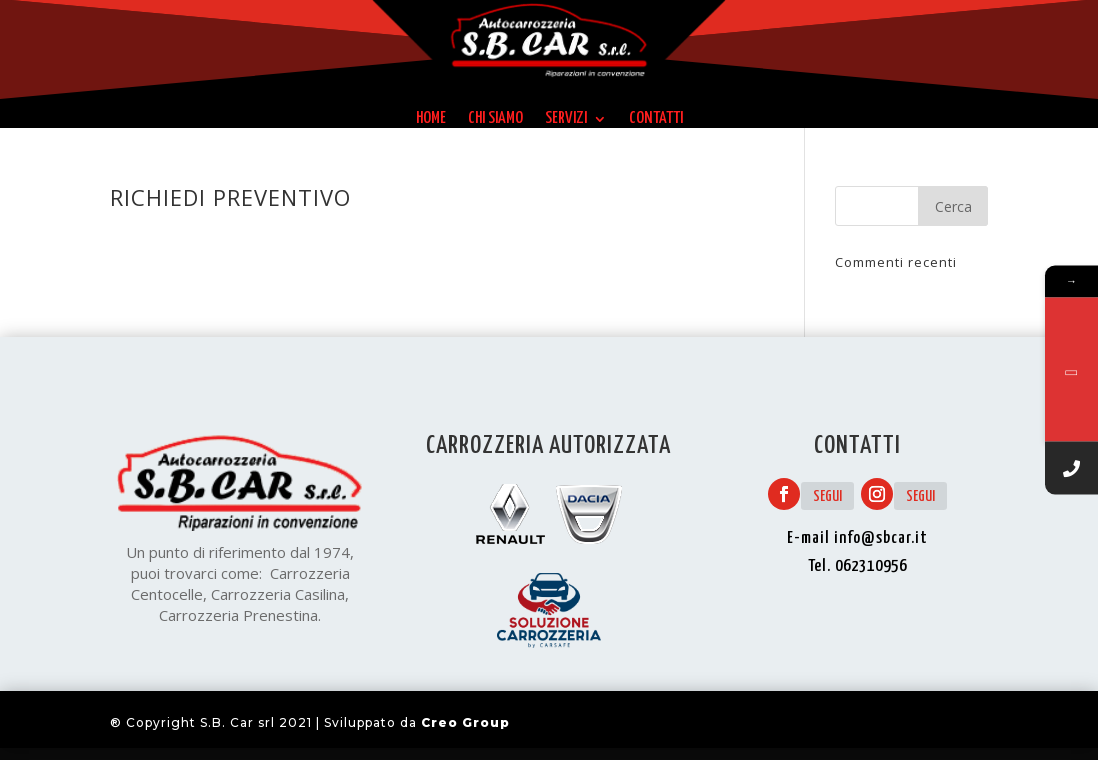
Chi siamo (495, 118)
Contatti (656, 118)
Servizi (566, 118)
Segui (827, 496)
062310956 (871, 566)
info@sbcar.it (881, 538)
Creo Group (465, 722)
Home (431, 118)
